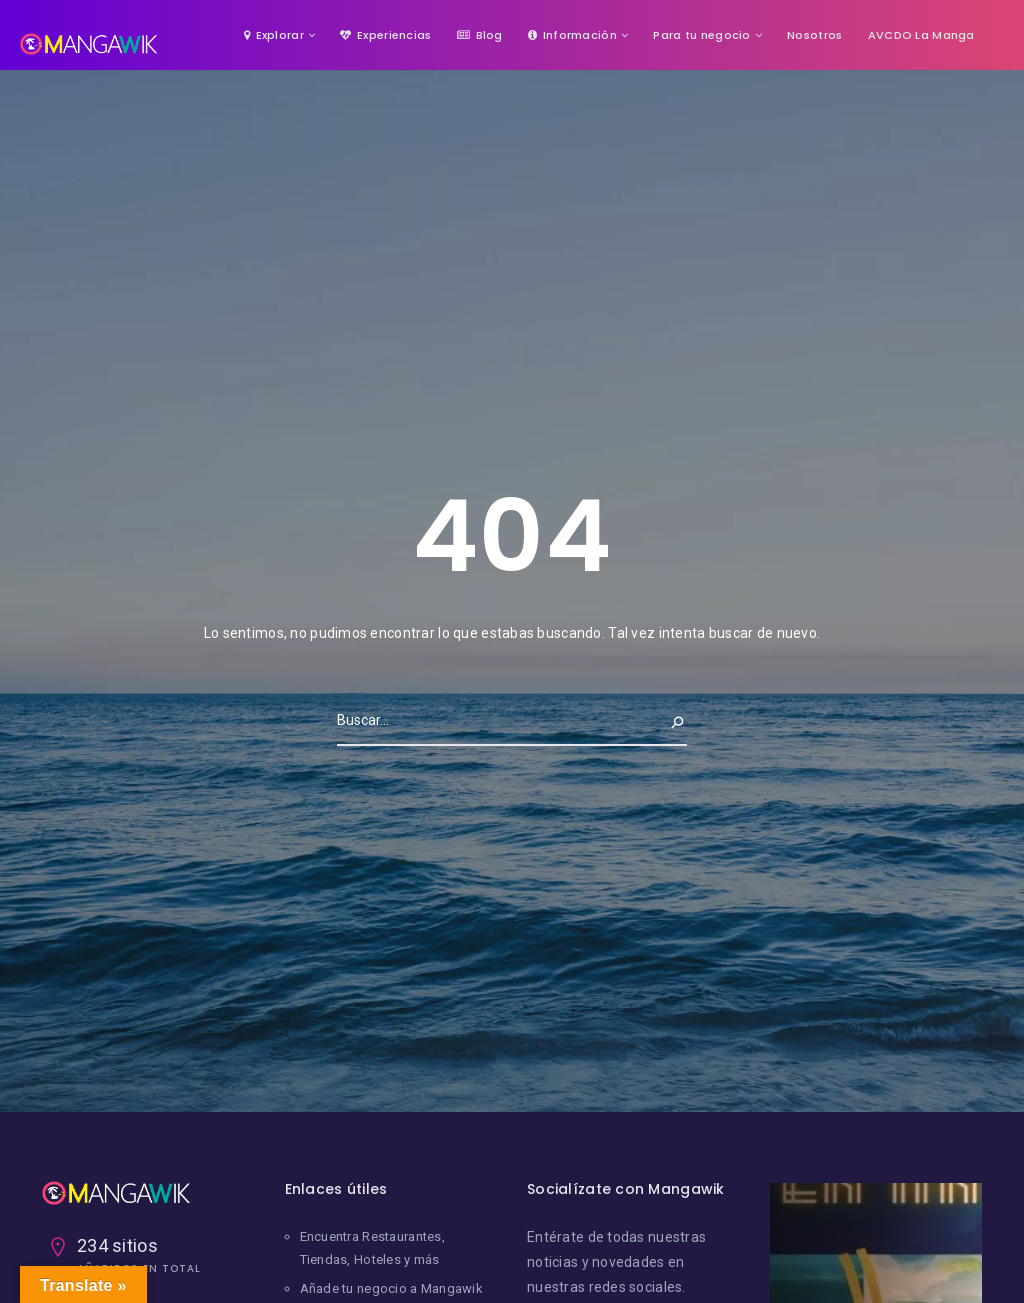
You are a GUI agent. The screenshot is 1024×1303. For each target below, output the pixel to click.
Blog (480, 35)
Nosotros (814, 35)
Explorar (274, 35)
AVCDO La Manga (921, 35)
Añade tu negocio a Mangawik (392, 1288)
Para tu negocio (701, 35)
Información (572, 35)
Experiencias (385, 35)
